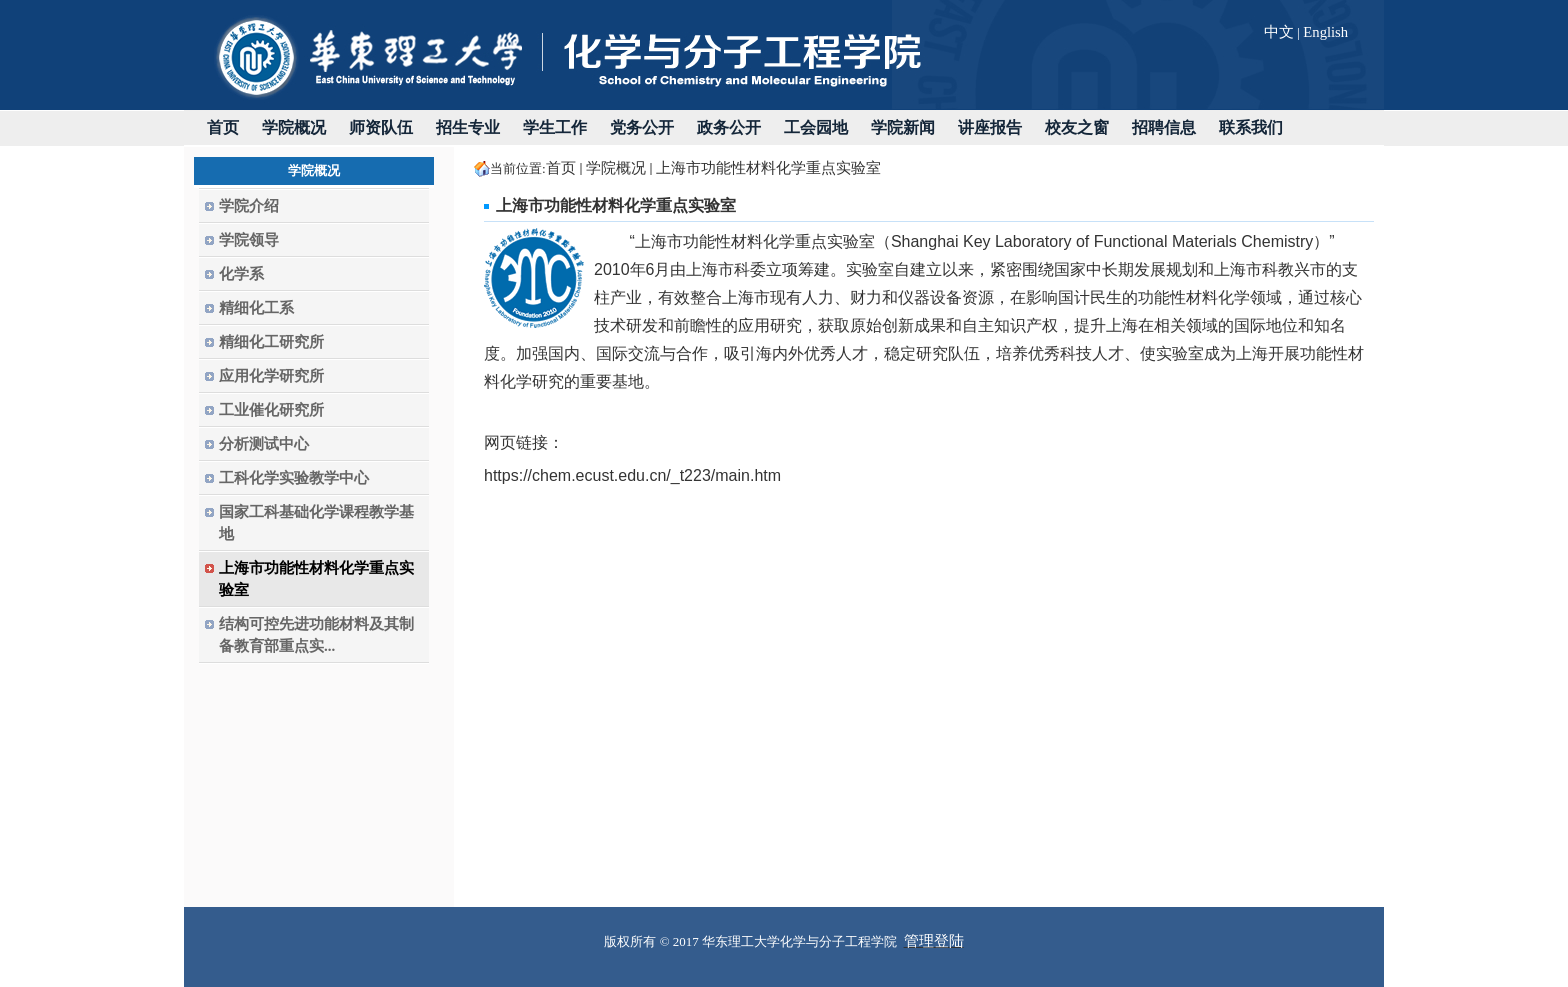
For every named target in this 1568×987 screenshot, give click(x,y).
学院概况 (616, 168)
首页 (561, 168)
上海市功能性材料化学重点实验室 (768, 168)
